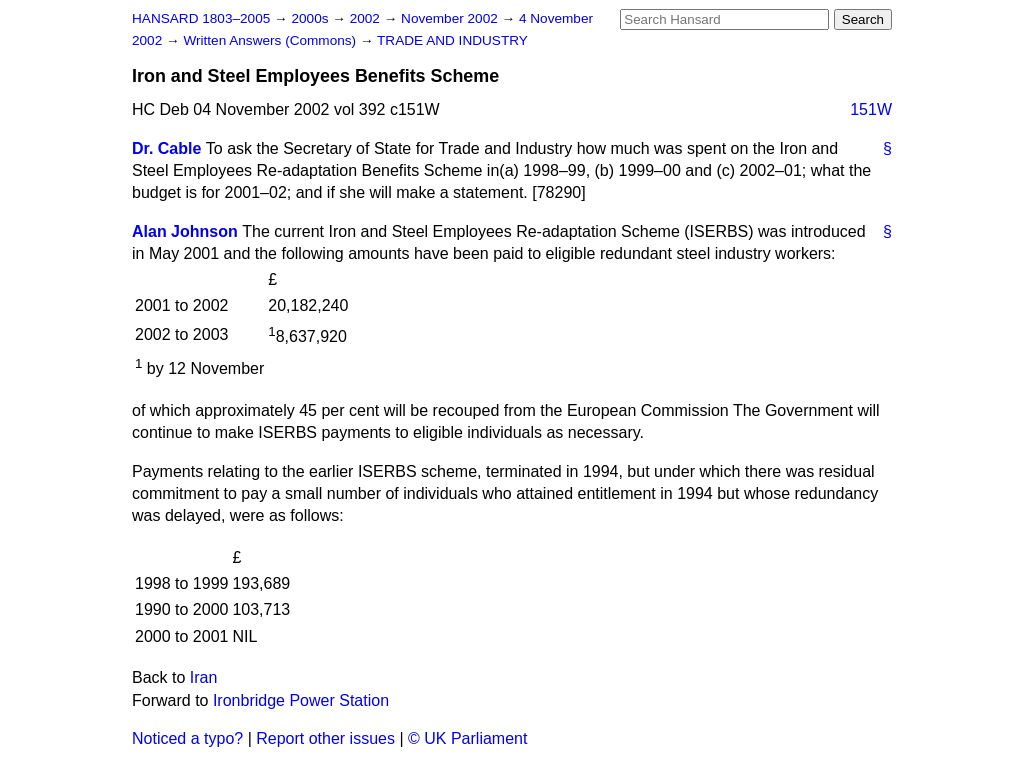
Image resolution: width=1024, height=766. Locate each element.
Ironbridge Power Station (301, 700)
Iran (204, 677)
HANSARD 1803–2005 (201, 18)
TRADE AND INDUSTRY (452, 40)
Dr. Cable (166, 148)
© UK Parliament (467, 738)
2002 (367, 18)
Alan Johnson (185, 231)
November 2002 (451, 18)
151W (871, 109)
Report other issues (325, 738)
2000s (311, 18)
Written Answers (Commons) (271, 40)
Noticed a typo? (187, 738)
